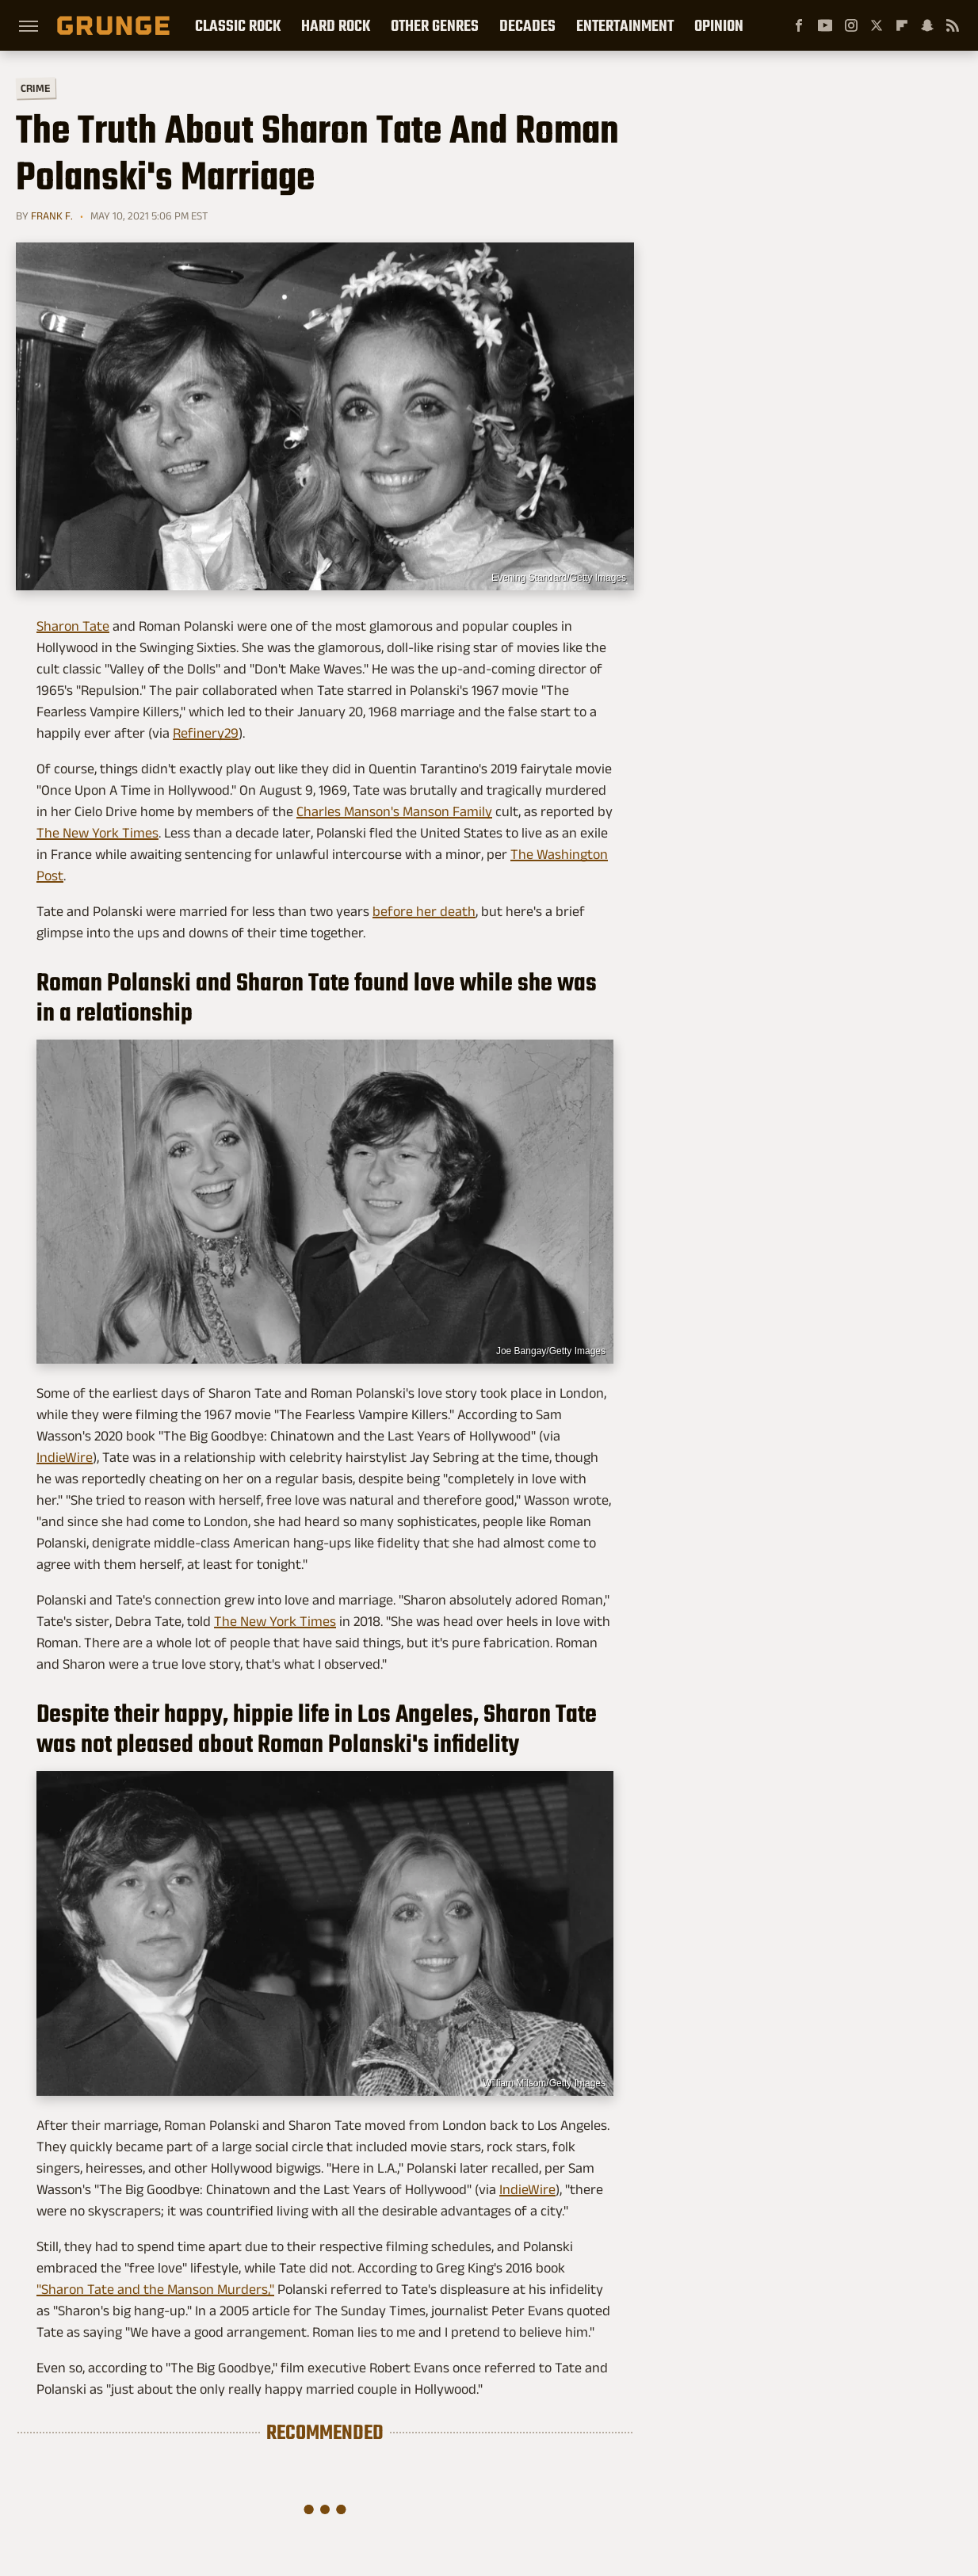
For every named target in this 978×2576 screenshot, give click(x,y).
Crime (36, 88)
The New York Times (97, 833)
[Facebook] (799, 25)
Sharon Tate (72, 626)
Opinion (718, 25)
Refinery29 (206, 733)
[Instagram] (851, 25)
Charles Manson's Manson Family (394, 811)
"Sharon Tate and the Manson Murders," (155, 2289)
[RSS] (952, 25)
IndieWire (64, 1457)
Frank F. (52, 215)
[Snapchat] (927, 25)
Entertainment (625, 25)
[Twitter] (876, 25)
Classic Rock (238, 25)
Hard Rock (335, 25)
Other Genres (435, 25)
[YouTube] (825, 25)
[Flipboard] (902, 25)
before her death (424, 911)
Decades (527, 25)
